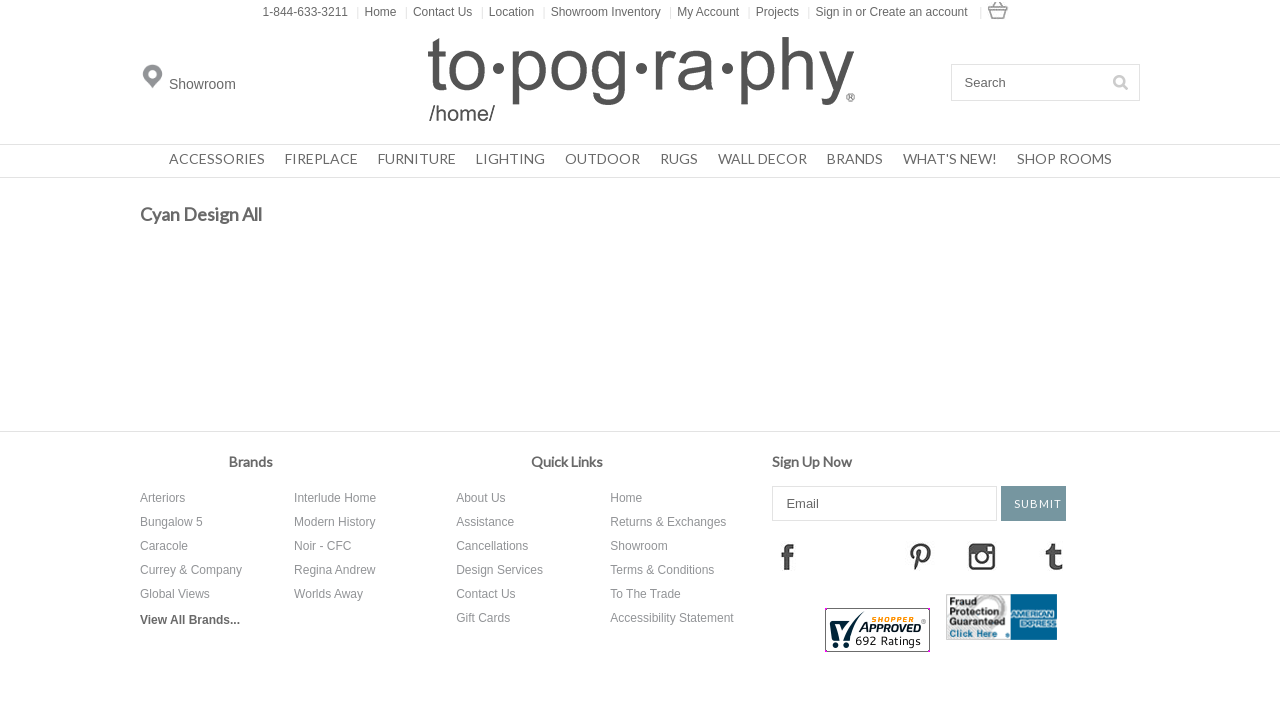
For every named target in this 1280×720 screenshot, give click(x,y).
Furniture (417, 158)
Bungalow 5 (171, 522)
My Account (704, 12)
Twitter (859, 556)
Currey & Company (191, 570)
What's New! (950, 158)
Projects (773, 12)
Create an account (919, 12)
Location (508, 12)
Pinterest (920, 556)
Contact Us (438, 12)
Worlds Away (328, 594)
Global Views (175, 594)
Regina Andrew (334, 570)
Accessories (217, 158)
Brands (855, 158)
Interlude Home (335, 498)
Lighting (510, 158)
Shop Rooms (1064, 158)
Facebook (787, 556)
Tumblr (1054, 556)
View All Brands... (190, 620)
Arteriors (162, 498)
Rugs (679, 158)
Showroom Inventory (602, 12)
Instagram (982, 556)
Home (376, 12)
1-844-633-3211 (305, 12)
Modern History (334, 522)
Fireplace (321, 158)
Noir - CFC (322, 546)
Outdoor (602, 158)
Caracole (164, 546)
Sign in (833, 12)
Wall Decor (762, 158)
